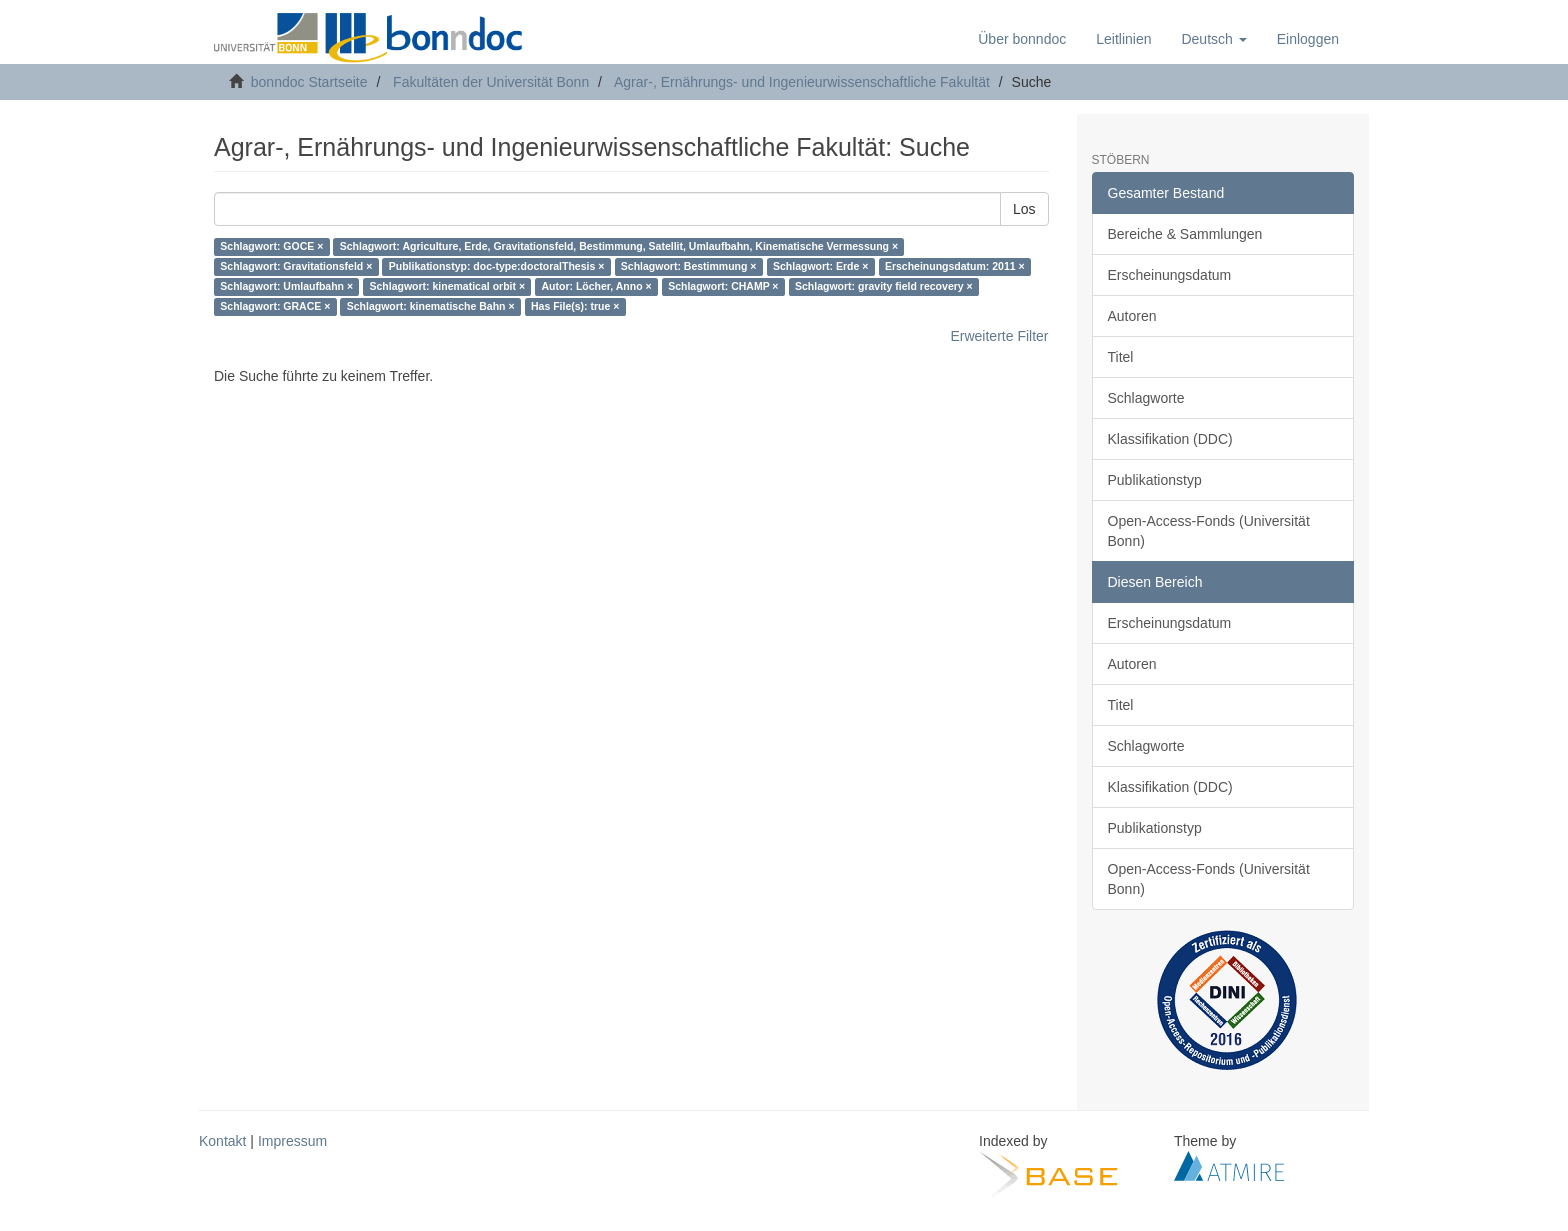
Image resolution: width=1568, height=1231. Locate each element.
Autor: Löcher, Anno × (597, 287)
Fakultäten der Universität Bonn (491, 82)
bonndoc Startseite (309, 82)
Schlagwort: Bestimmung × (689, 267)
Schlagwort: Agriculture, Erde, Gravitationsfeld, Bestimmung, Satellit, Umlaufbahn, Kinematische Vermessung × (619, 247)
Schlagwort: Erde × (820, 267)
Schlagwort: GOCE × (271, 247)
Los (1024, 209)
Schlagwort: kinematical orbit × (448, 287)
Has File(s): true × (575, 307)
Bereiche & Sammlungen (1185, 234)
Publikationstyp (1155, 480)
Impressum (292, 1141)
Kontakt (222, 1141)
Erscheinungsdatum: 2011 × (955, 267)
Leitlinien (1123, 39)
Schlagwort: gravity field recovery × (884, 287)
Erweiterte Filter (999, 336)
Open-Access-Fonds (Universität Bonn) (1209, 531)
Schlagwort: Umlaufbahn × (286, 287)
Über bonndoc (1022, 39)
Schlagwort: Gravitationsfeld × (296, 267)
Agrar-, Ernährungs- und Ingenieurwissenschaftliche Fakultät (802, 82)
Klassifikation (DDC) (1170, 439)
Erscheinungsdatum (1170, 275)
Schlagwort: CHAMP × (723, 287)
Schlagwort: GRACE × (275, 307)
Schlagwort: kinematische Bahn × (431, 307)
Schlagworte (1146, 398)
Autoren (1132, 316)
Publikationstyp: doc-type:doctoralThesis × (497, 267)
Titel (1121, 357)
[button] (1213, 39)
